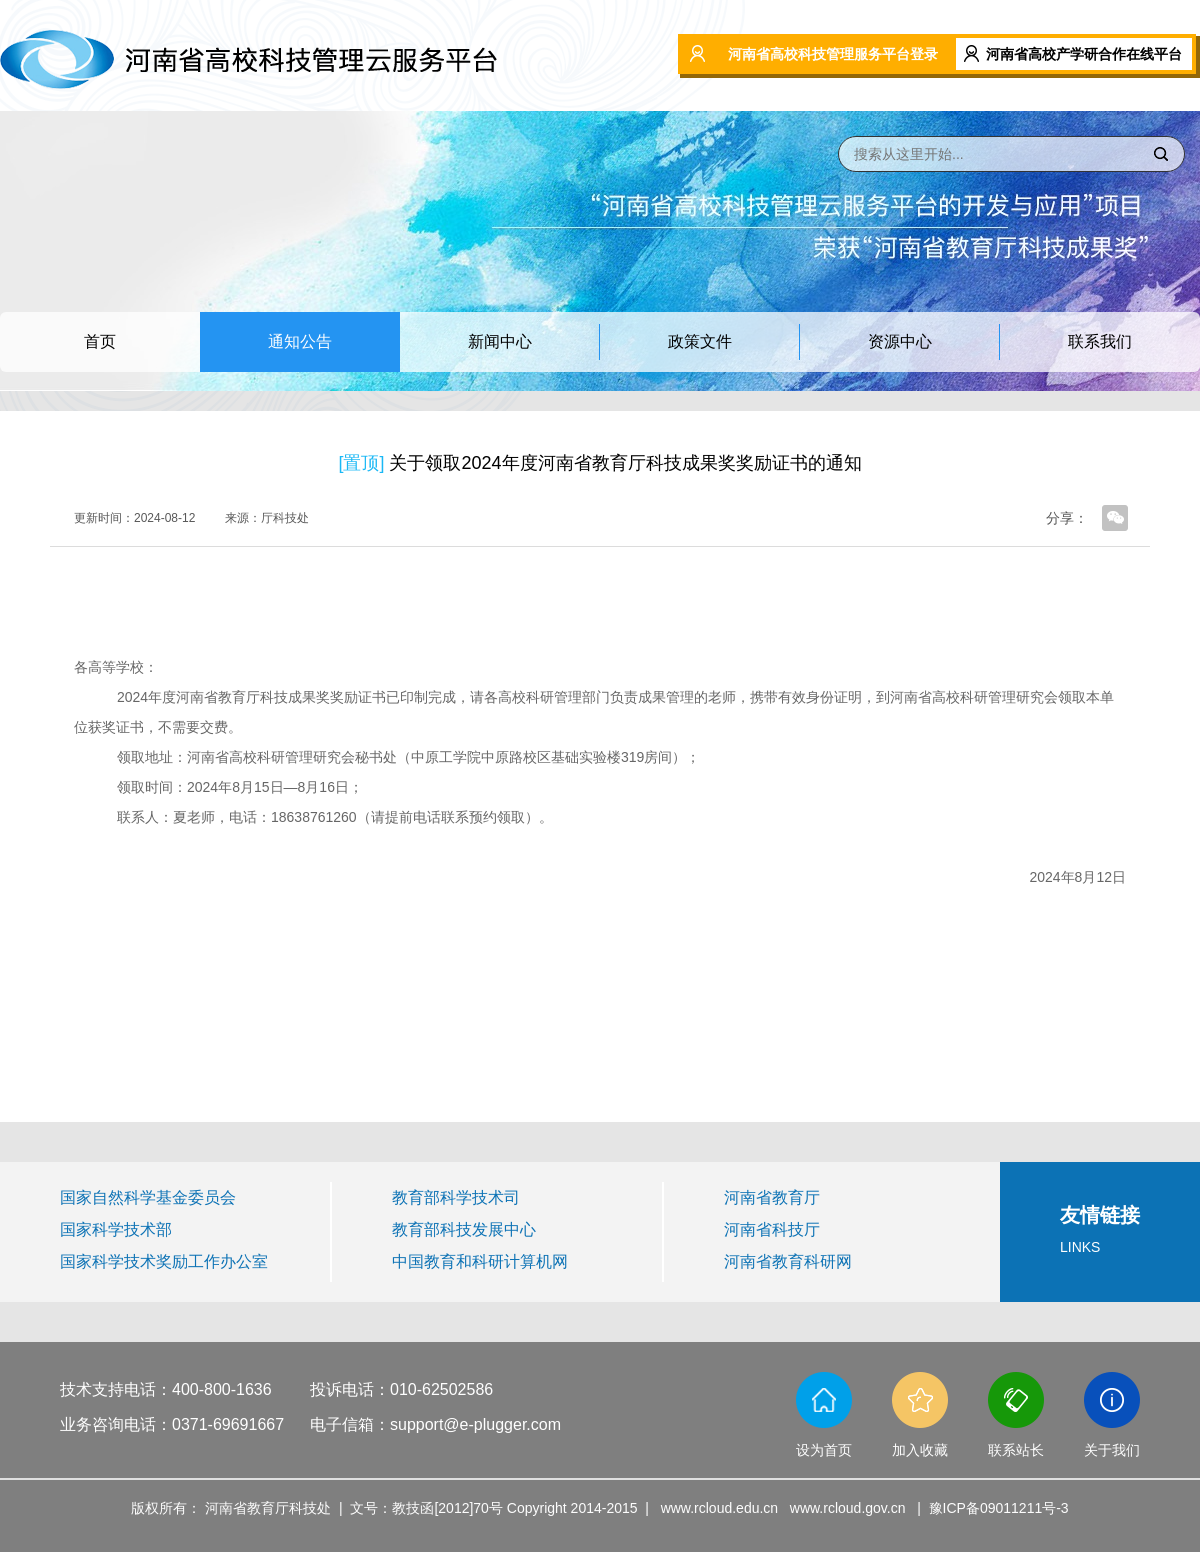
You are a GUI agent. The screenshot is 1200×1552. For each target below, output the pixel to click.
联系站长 (1016, 1450)
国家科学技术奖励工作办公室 (164, 1261)
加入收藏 (920, 1450)
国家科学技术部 (116, 1229)
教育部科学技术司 (456, 1197)
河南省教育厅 (772, 1197)
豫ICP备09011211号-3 (999, 1508)
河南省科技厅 (772, 1229)
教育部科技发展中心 (464, 1229)
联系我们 (1100, 341)
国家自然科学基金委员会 (148, 1197)
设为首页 (824, 1450)
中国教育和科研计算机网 (480, 1261)
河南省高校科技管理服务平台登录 (833, 54)
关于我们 (1112, 1450)
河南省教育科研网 (788, 1261)
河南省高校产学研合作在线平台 (1084, 54)
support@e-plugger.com (475, 1424)
